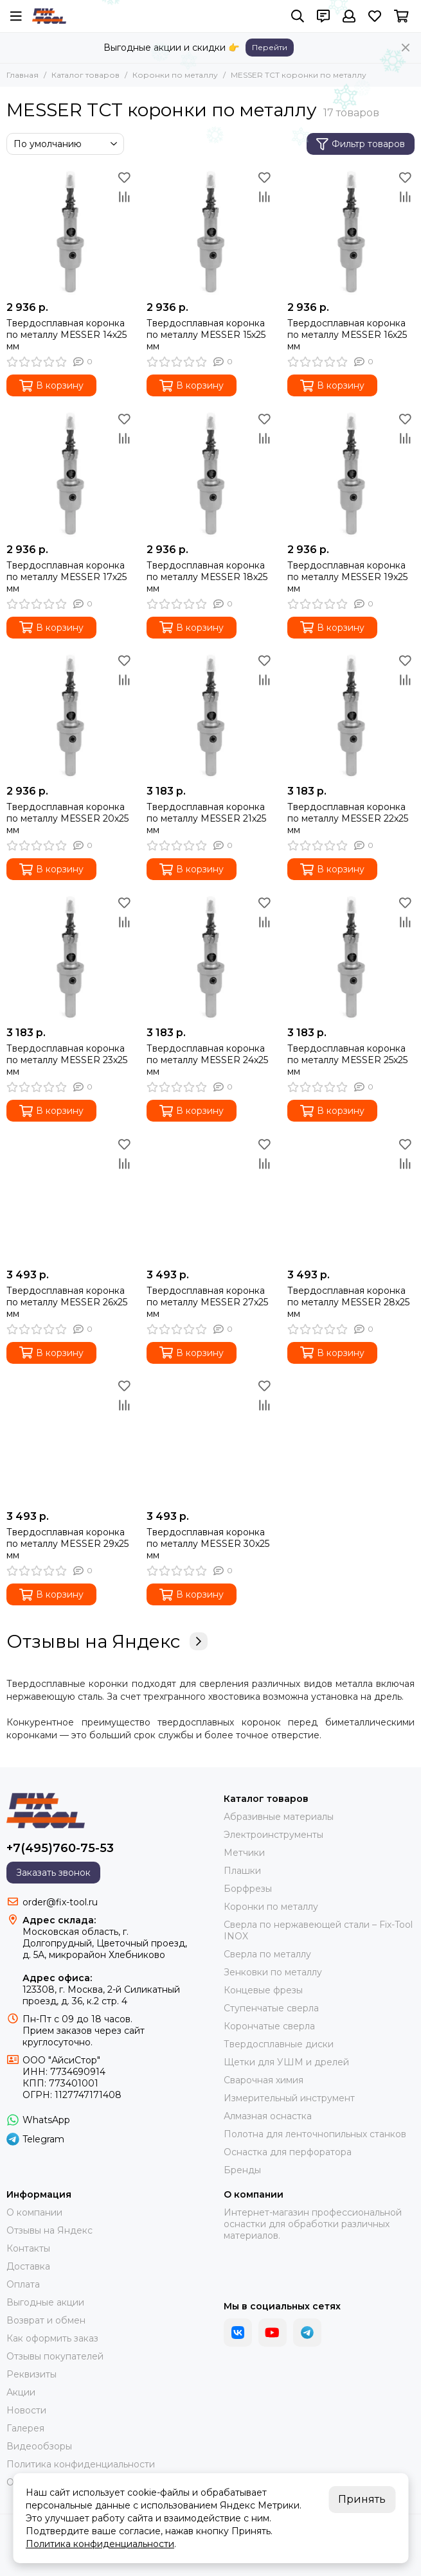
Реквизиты (31, 2374)
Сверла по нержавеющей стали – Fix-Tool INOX (318, 1930)
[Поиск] (297, 16)
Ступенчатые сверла (271, 2008)
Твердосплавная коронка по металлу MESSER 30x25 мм (208, 1543)
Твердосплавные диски (279, 2044)
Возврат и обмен (45, 2320)
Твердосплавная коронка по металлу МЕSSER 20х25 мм (67, 818)
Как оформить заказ (52, 2338)
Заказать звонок (53, 1872)
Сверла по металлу (267, 1954)
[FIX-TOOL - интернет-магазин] (49, 16)
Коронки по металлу (175, 75)
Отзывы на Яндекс (107, 1641)
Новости (26, 2410)
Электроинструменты (273, 1834)
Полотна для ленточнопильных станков (315, 2134)
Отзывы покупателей (54, 2356)
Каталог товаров (85, 75)
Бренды (242, 2170)
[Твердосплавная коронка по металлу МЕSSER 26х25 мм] (70, 1198)
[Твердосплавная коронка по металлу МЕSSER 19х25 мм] (351, 472)
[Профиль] (349, 16)
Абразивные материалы (279, 1816)
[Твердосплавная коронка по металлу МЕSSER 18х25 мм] (210, 472)
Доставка (28, 2266)
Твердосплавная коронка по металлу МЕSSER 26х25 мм (66, 1302)
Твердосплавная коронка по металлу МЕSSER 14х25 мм (66, 334)
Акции (20, 2392)
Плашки (242, 1870)
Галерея (25, 2428)
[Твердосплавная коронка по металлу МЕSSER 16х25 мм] (351, 231)
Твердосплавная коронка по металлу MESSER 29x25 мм (67, 1543)
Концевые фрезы (263, 1990)
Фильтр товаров (360, 144)
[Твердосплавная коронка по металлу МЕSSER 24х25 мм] (210, 956)
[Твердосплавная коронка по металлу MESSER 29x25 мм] (70, 1440)
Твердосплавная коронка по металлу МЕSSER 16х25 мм (347, 334)
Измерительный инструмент (289, 2098)
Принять (362, 2499)
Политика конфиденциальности (80, 2464)
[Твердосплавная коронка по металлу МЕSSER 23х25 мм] (70, 956)
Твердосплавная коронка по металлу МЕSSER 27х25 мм (207, 1302)
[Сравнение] (124, 196)
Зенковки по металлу (273, 1972)
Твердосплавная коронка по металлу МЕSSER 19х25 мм (347, 577)
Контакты (28, 2248)
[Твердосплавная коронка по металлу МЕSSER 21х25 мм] (210, 715)
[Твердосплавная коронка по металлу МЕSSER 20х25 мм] (70, 715)
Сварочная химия (263, 2080)
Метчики (244, 1852)
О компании (34, 2212)
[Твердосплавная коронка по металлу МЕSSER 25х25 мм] (351, 956)
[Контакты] (323, 16)
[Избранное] (375, 16)
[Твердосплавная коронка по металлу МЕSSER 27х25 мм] (210, 1198)
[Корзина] (401, 16)
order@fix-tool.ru (60, 1902)
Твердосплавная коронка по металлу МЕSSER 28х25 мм (348, 1302)
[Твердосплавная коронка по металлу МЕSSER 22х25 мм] (351, 715)
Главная (22, 75)
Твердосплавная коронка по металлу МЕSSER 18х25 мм (207, 577)
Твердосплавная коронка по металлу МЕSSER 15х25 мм (206, 334)
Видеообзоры (39, 2446)
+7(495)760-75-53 (60, 1848)
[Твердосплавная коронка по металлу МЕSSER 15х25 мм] (210, 231)
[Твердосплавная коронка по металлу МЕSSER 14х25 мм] (70, 231)
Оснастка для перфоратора (288, 2152)
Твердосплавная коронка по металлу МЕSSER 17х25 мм (66, 577)
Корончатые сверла (269, 2026)
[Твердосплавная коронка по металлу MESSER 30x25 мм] (210, 1440)
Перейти (269, 47)
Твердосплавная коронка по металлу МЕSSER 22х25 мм (347, 818)
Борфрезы (248, 1888)
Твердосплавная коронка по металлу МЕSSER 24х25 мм (207, 1060)
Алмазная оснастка (268, 2116)
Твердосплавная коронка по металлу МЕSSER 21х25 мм (206, 818)
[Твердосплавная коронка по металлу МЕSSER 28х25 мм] (351, 1198)
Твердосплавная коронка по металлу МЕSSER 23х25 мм (66, 1060)
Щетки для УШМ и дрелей (286, 2062)
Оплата (23, 2284)
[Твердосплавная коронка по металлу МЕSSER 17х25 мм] (70, 472)
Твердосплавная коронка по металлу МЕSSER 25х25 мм (347, 1060)
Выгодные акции (45, 2302)
